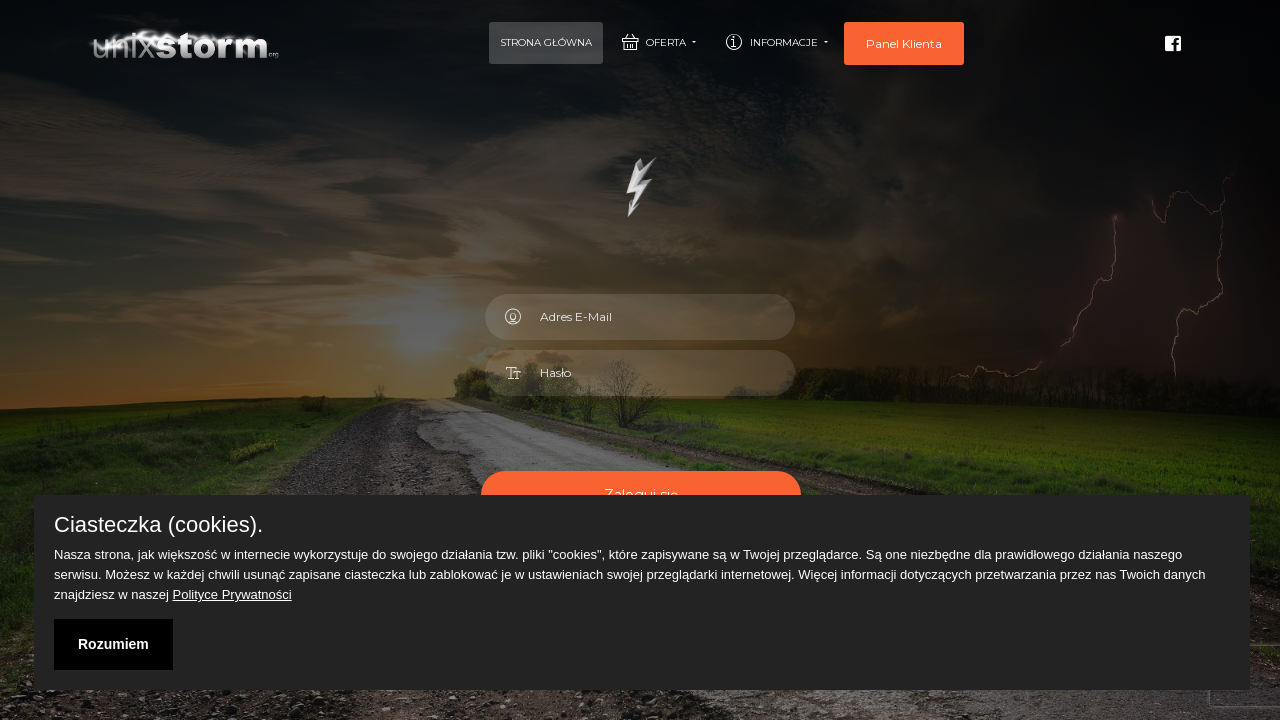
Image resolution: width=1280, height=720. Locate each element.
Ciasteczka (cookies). (158, 525)
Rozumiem (113, 644)
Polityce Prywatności (232, 594)
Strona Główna (546, 42)
